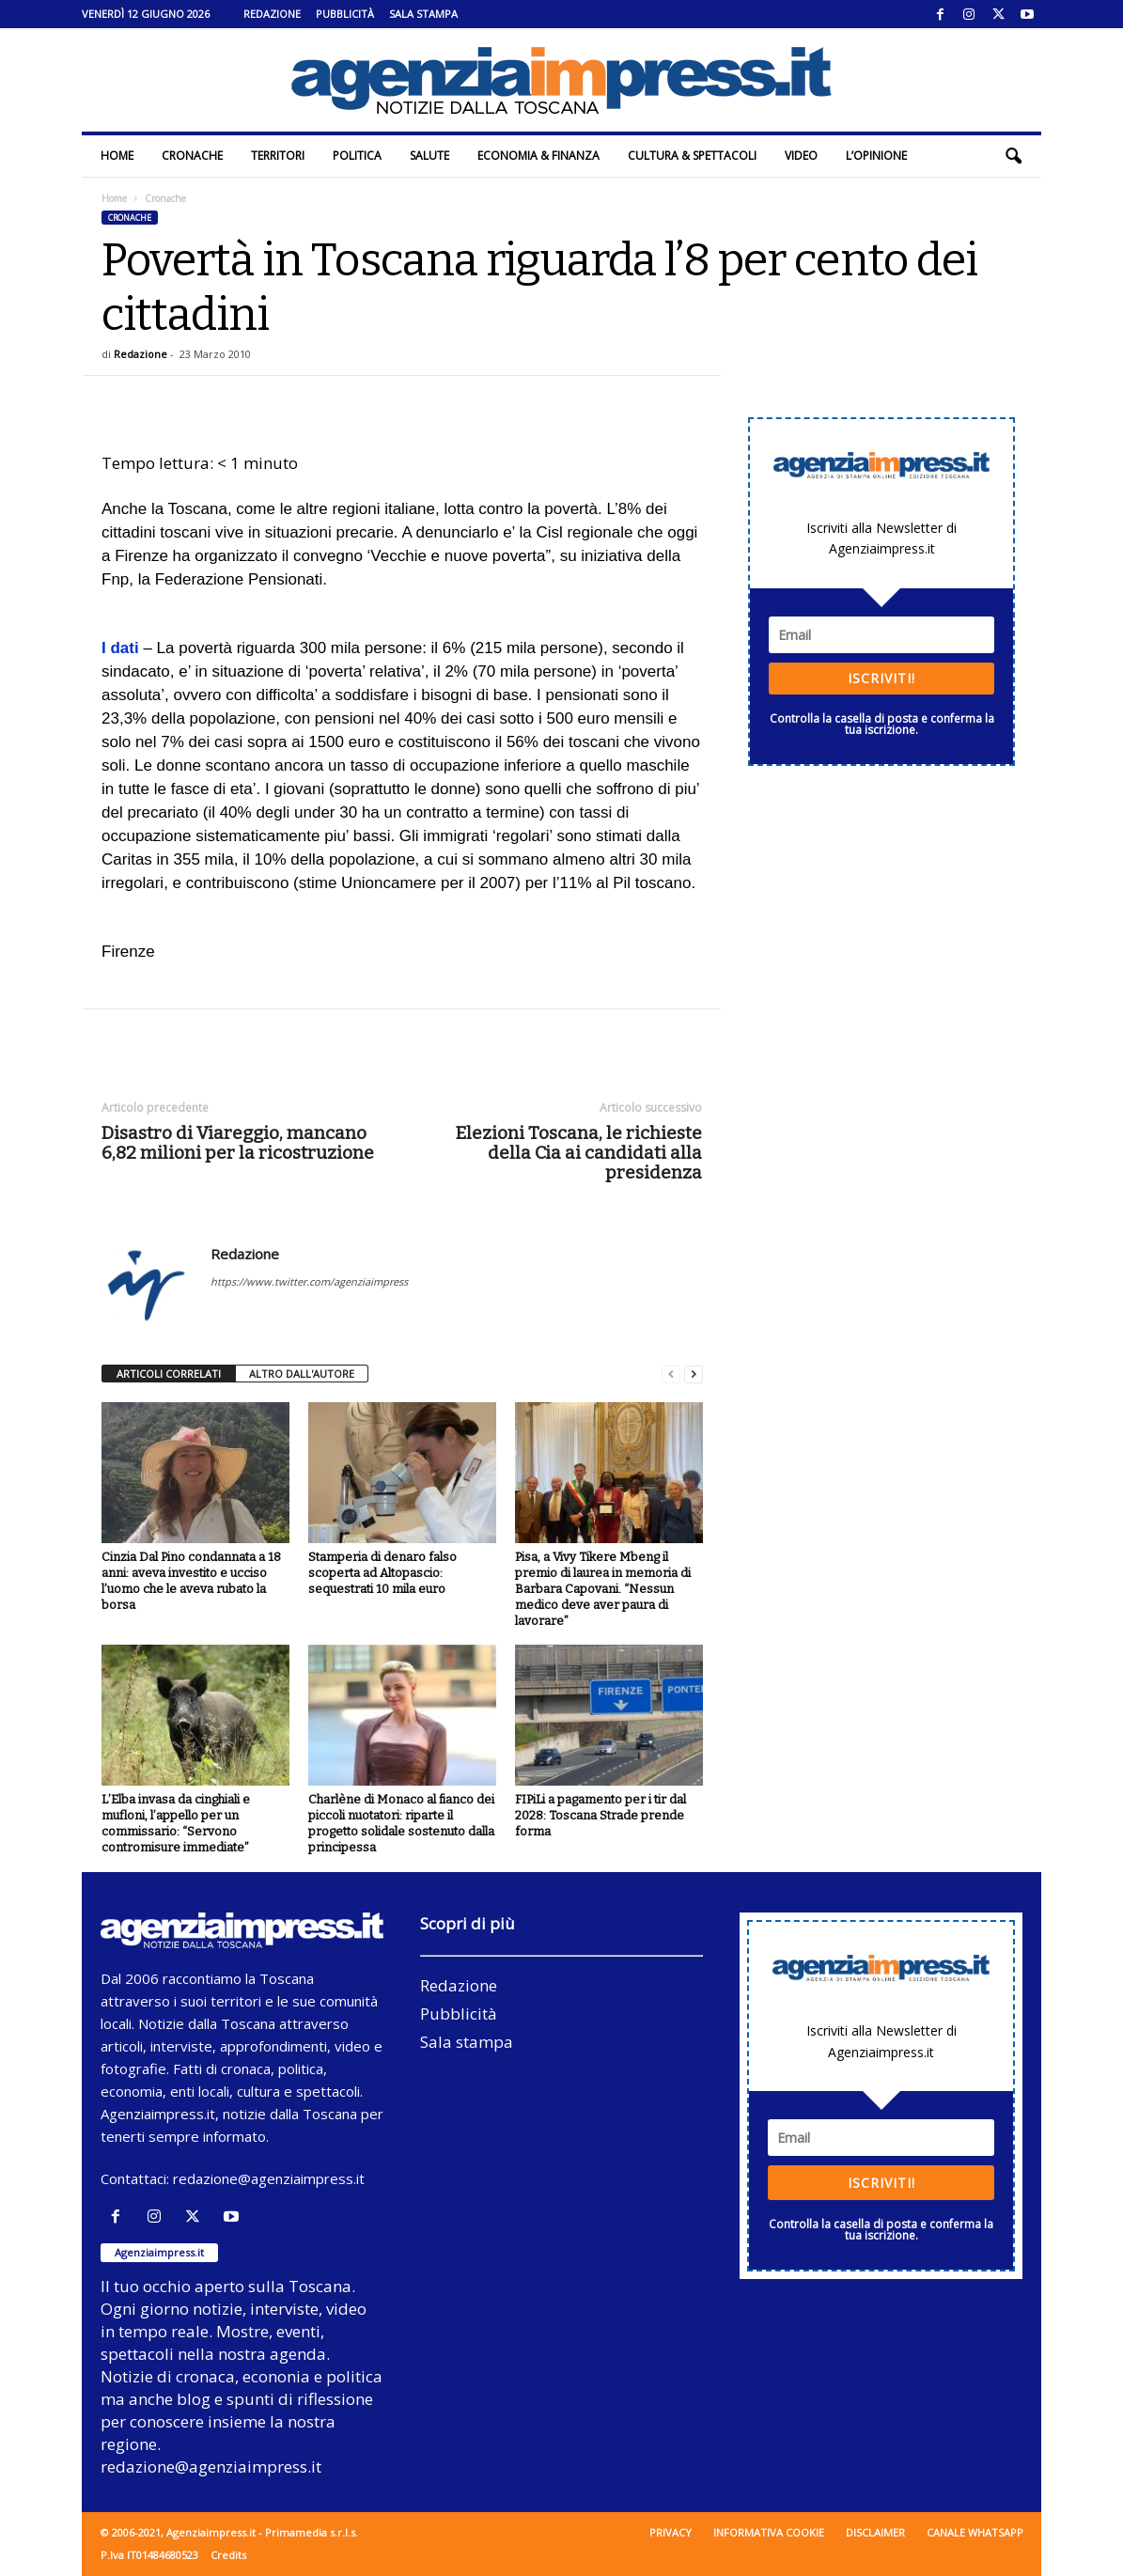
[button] (1013, 156)
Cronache (192, 156)
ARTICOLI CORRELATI (169, 1373)
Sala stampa (423, 14)
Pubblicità (345, 14)
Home (117, 156)
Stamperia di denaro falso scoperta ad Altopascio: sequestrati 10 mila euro (382, 1573)
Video (801, 156)
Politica (357, 156)
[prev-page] (671, 1374)
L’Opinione (876, 156)
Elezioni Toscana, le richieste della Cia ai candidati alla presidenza (578, 1152)
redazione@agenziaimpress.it (269, 2178)
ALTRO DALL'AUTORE (301, 1373)
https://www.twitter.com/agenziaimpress (309, 1281)
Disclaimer (875, 2532)
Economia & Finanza (538, 156)
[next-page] (693, 1374)
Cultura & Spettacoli (692, 156)
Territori (277, 156)
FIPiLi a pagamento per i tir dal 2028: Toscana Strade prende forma (600, 1815)
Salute (429, 156)
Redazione (272, 14)
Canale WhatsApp (975, 2532)
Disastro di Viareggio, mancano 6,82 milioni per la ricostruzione (237, 1143)
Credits (228, 2555)
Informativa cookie (768, 2532)
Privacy (670, 2532)
